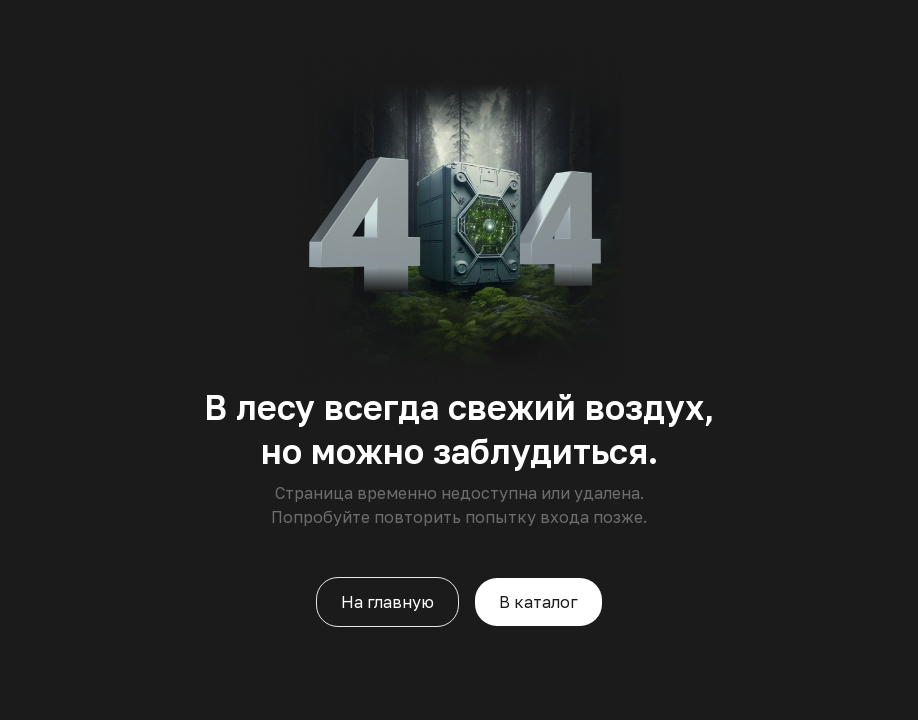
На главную (387, 602)
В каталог (538, 602)
